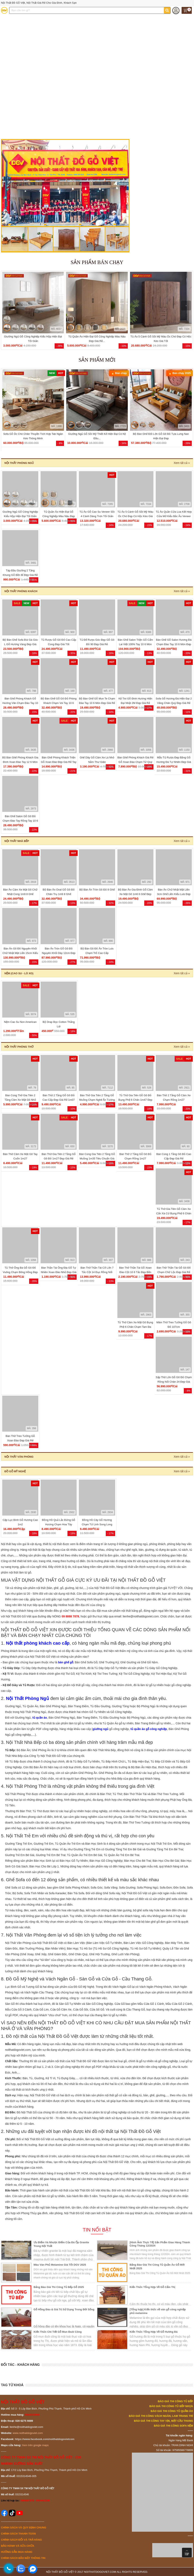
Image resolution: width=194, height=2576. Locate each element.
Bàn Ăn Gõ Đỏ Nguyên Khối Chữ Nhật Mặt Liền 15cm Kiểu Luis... (20, 953)
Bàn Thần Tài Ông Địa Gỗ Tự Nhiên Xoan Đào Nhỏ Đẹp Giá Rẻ (58, 1272)
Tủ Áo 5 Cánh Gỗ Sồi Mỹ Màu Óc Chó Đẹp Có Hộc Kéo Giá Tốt (135, 516)
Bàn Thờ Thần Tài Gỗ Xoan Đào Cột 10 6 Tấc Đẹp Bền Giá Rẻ (135, 1272)
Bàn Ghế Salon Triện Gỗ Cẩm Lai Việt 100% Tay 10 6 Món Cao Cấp (135, 644)
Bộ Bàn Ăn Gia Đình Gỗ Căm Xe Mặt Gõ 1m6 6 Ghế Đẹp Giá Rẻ (135, 894)
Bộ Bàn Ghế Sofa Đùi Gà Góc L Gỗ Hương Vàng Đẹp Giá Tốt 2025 (20, 644)
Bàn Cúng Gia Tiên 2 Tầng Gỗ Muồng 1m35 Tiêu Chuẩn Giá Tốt (97, 1159)
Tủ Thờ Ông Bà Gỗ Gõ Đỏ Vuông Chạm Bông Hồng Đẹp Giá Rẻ (20, 1272)
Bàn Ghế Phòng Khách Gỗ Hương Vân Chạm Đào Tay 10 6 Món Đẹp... (20, 703)
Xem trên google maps (35, 2445)
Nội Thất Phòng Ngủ (19, 462)
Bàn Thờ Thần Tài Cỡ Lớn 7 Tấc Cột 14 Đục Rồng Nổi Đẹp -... (97, 1272)
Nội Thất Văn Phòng (18, 1456)
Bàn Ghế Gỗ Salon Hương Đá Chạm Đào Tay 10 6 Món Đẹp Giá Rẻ (173, 644)
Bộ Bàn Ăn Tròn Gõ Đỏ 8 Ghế (97, 889)
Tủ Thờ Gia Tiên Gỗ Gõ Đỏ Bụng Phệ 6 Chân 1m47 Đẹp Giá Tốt (135, 1100)
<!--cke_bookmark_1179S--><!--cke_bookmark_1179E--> (58, 80)
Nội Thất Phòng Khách (20, 591)
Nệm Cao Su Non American (20, 1021)
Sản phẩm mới (96, 360)
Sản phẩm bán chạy (97, 262)
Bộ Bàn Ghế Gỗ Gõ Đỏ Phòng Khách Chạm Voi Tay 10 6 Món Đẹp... (59, 703)
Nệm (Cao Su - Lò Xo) (18, 973)
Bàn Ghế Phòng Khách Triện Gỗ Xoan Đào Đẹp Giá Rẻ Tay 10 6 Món (58, 762)
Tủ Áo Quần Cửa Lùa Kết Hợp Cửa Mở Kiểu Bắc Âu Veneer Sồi (174, 516)
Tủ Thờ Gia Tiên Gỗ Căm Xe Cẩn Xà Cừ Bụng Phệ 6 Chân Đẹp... (173, 1213)
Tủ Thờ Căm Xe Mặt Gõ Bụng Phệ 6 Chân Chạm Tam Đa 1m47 (135, 1327)
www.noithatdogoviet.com (28, 2433)
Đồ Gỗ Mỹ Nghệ (15, 1471)
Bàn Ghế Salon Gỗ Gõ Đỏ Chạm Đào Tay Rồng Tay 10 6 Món (20, 821)
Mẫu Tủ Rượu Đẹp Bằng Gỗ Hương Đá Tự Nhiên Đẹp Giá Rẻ (174, 762)
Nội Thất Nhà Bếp (16, 841)
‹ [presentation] (8, 19)
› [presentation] (186, 19)
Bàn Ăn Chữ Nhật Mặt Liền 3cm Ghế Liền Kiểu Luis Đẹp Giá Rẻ (174, 894)
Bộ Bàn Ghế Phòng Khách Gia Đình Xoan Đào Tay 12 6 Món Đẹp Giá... (20, 762)
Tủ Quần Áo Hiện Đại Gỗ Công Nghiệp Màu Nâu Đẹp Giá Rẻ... (58, 516)
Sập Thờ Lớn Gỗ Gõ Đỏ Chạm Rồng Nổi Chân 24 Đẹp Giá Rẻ (174, 1382)
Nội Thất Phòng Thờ (18, 1046)
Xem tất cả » (182, 462)
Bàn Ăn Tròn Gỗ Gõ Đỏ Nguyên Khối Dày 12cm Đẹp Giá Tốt (58, 953)
